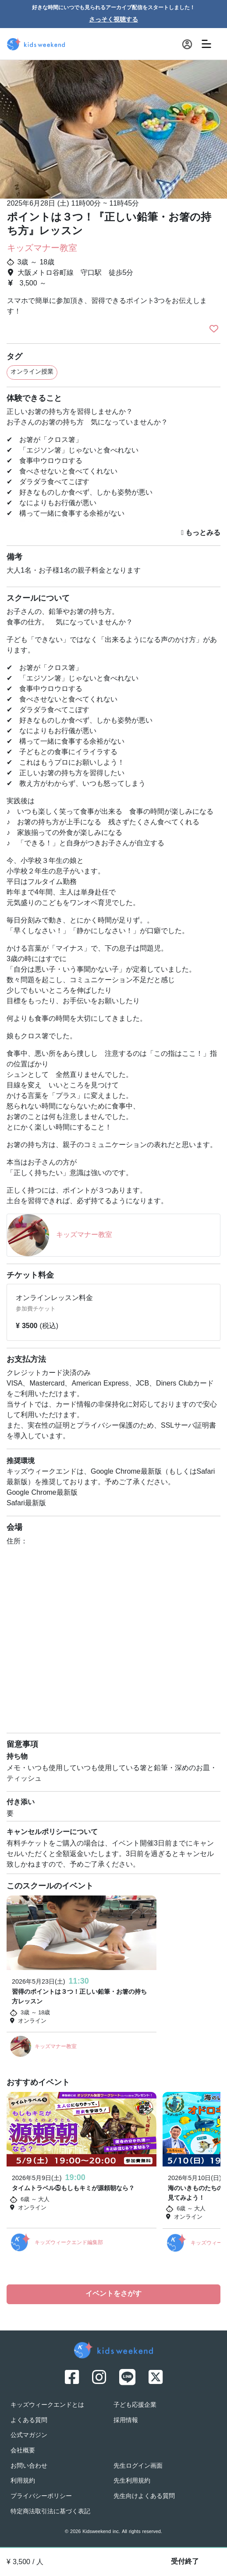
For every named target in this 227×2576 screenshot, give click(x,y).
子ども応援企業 (135, 2405)
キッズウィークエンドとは (47, 2405)
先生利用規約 (132, 2481)
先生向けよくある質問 (144, 2496)
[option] (113, 126)
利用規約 (23, 2481)
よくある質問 (29, 2421)
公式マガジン (29, 2435)
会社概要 (23, 2451)
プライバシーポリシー (41, 2496)
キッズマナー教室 (42, 249)
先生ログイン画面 (138, 2466)
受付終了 (185, 2562)
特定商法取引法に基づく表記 (50, 2512)
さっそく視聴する (113, 20)
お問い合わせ (29, 2466)
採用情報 (126, 2421)
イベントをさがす (113, 2294)
